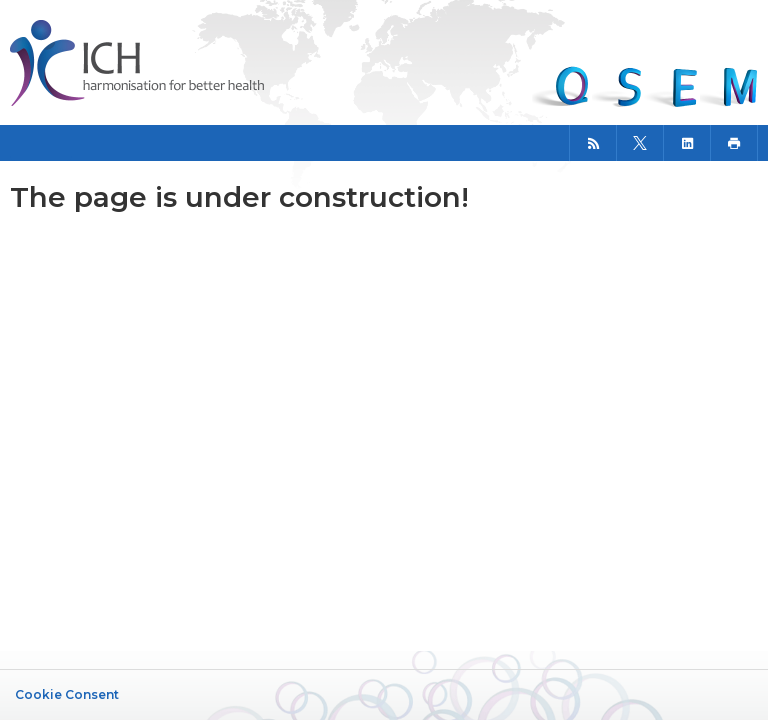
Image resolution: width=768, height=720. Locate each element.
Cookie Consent (67, 694)
